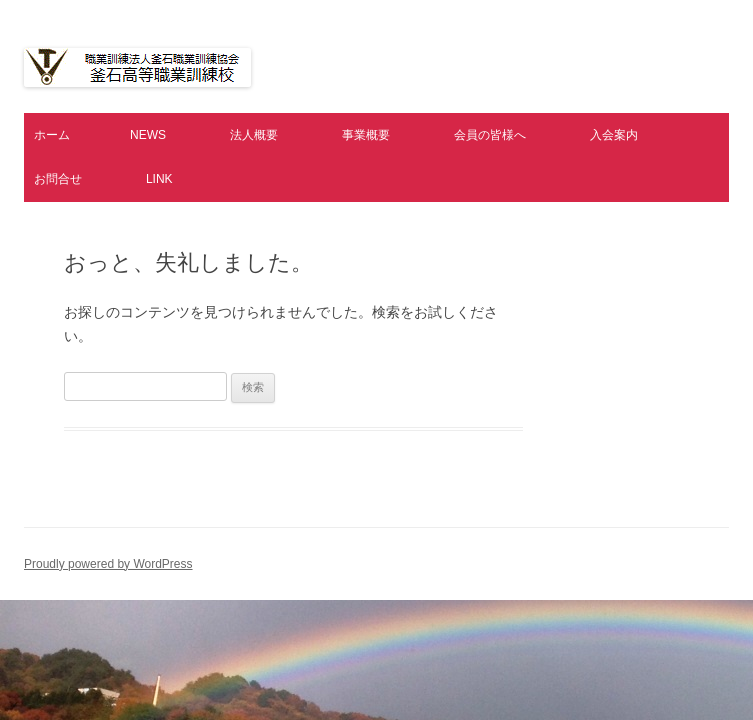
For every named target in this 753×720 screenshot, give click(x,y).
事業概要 (366, 135)
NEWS (148, 135)
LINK (159, 179)
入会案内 (614, 135)
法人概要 (254, 135)
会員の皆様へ (490, 135)
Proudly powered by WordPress (108, 564)
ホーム (52, 135)
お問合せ (58, 179)
